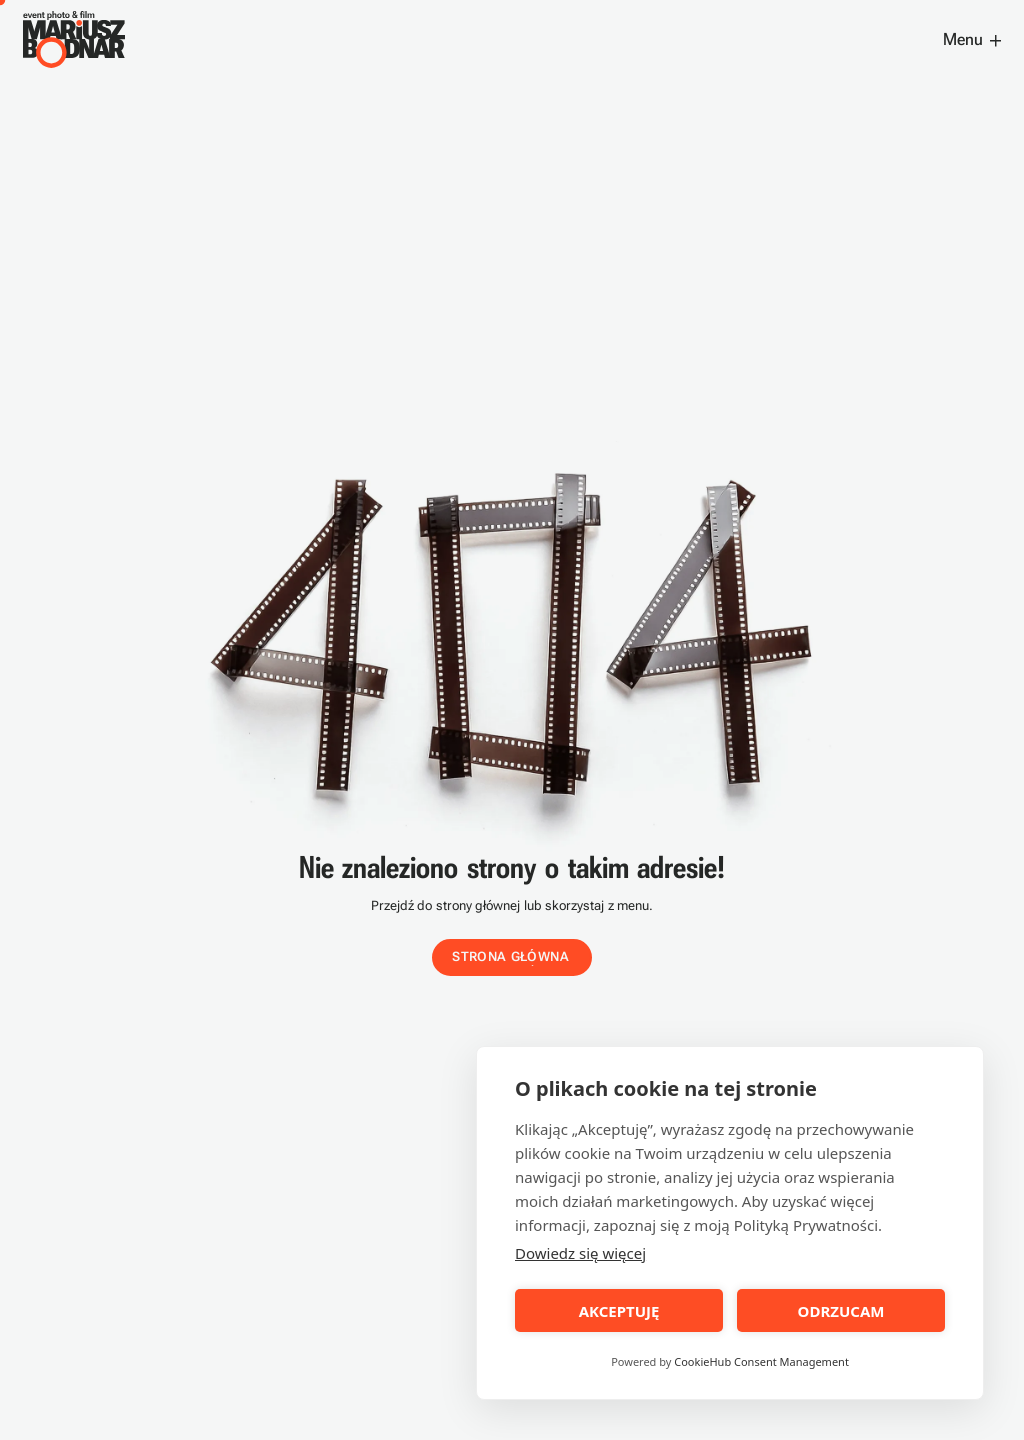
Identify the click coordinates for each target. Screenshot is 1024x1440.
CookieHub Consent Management (761, 1361)
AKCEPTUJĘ (619, 1311)
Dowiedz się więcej (580, 1253)
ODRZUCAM (841, 1311)
